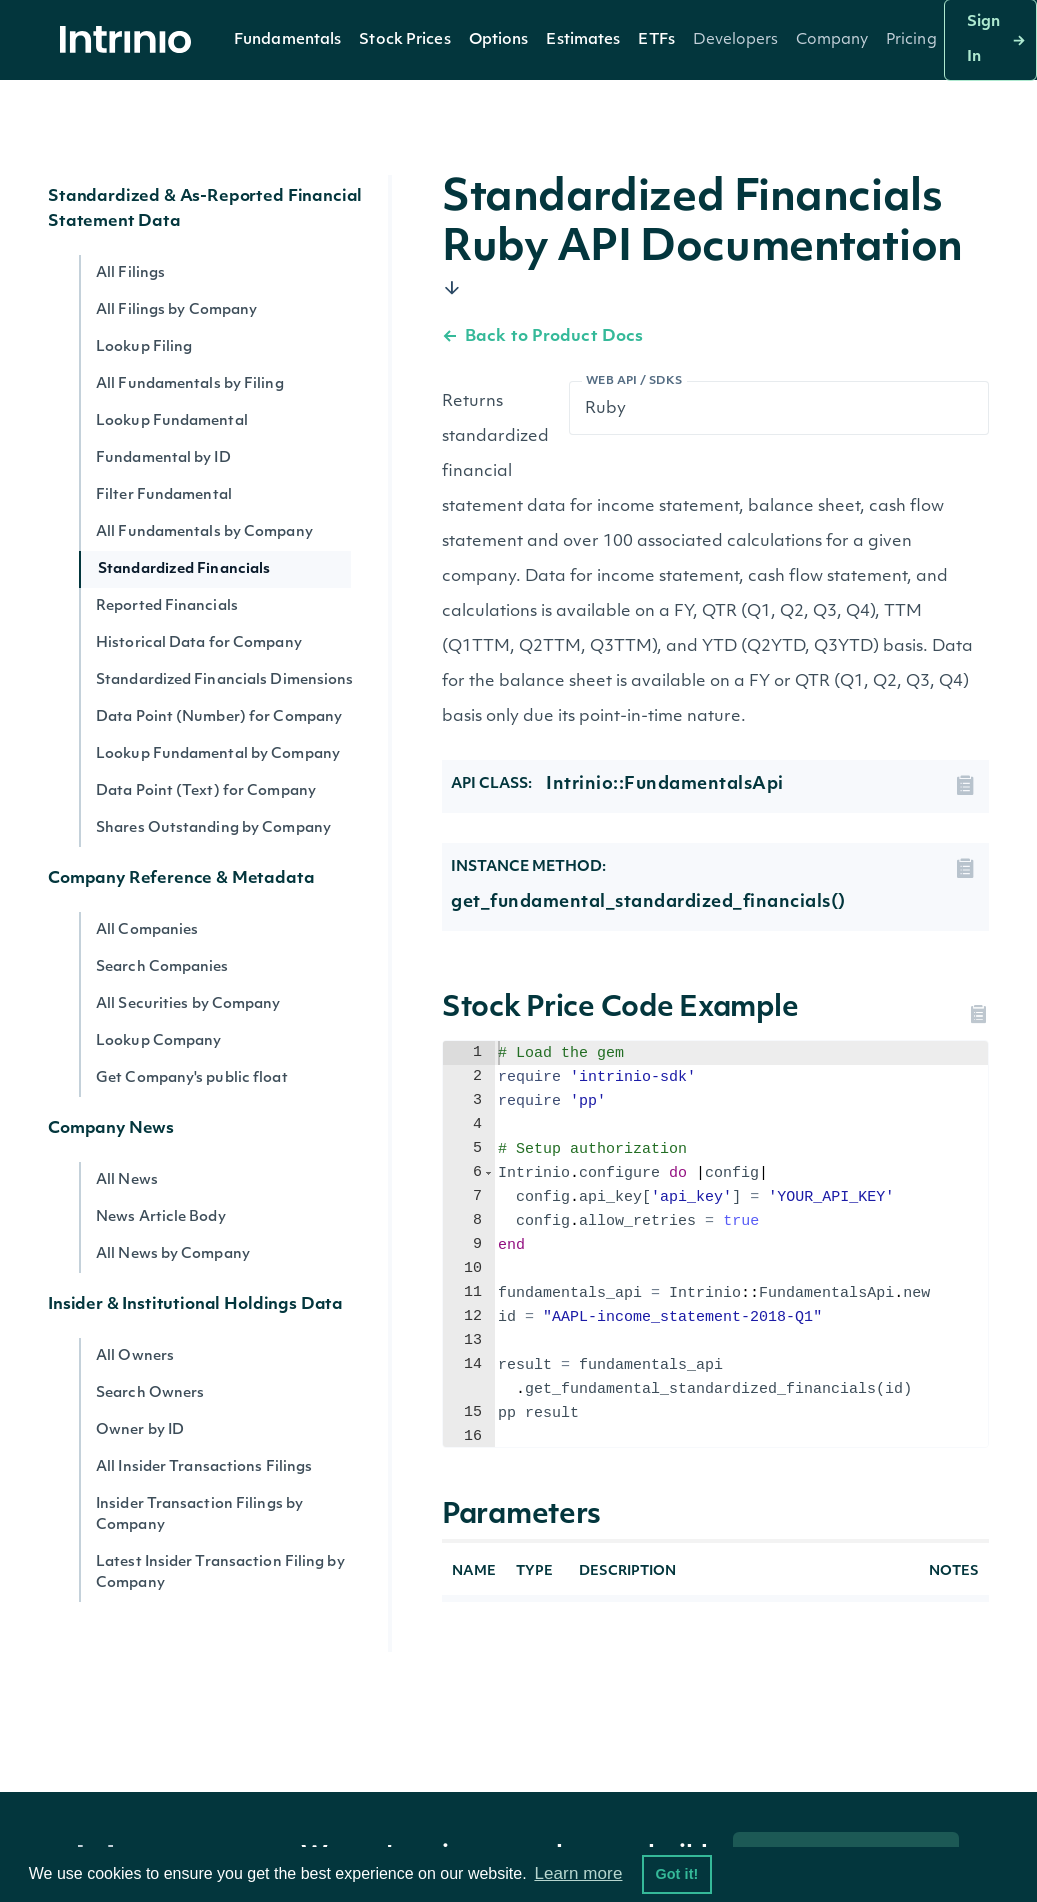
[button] (287, 40)
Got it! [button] (676, 1874)
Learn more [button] (578, 1873)
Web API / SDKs (634, 381)
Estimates (583, 40)
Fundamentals (287, 40)
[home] (131, 40)
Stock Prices (404, 40)
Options (499, 40)
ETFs (656, 40)
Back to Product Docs (542, 337)
